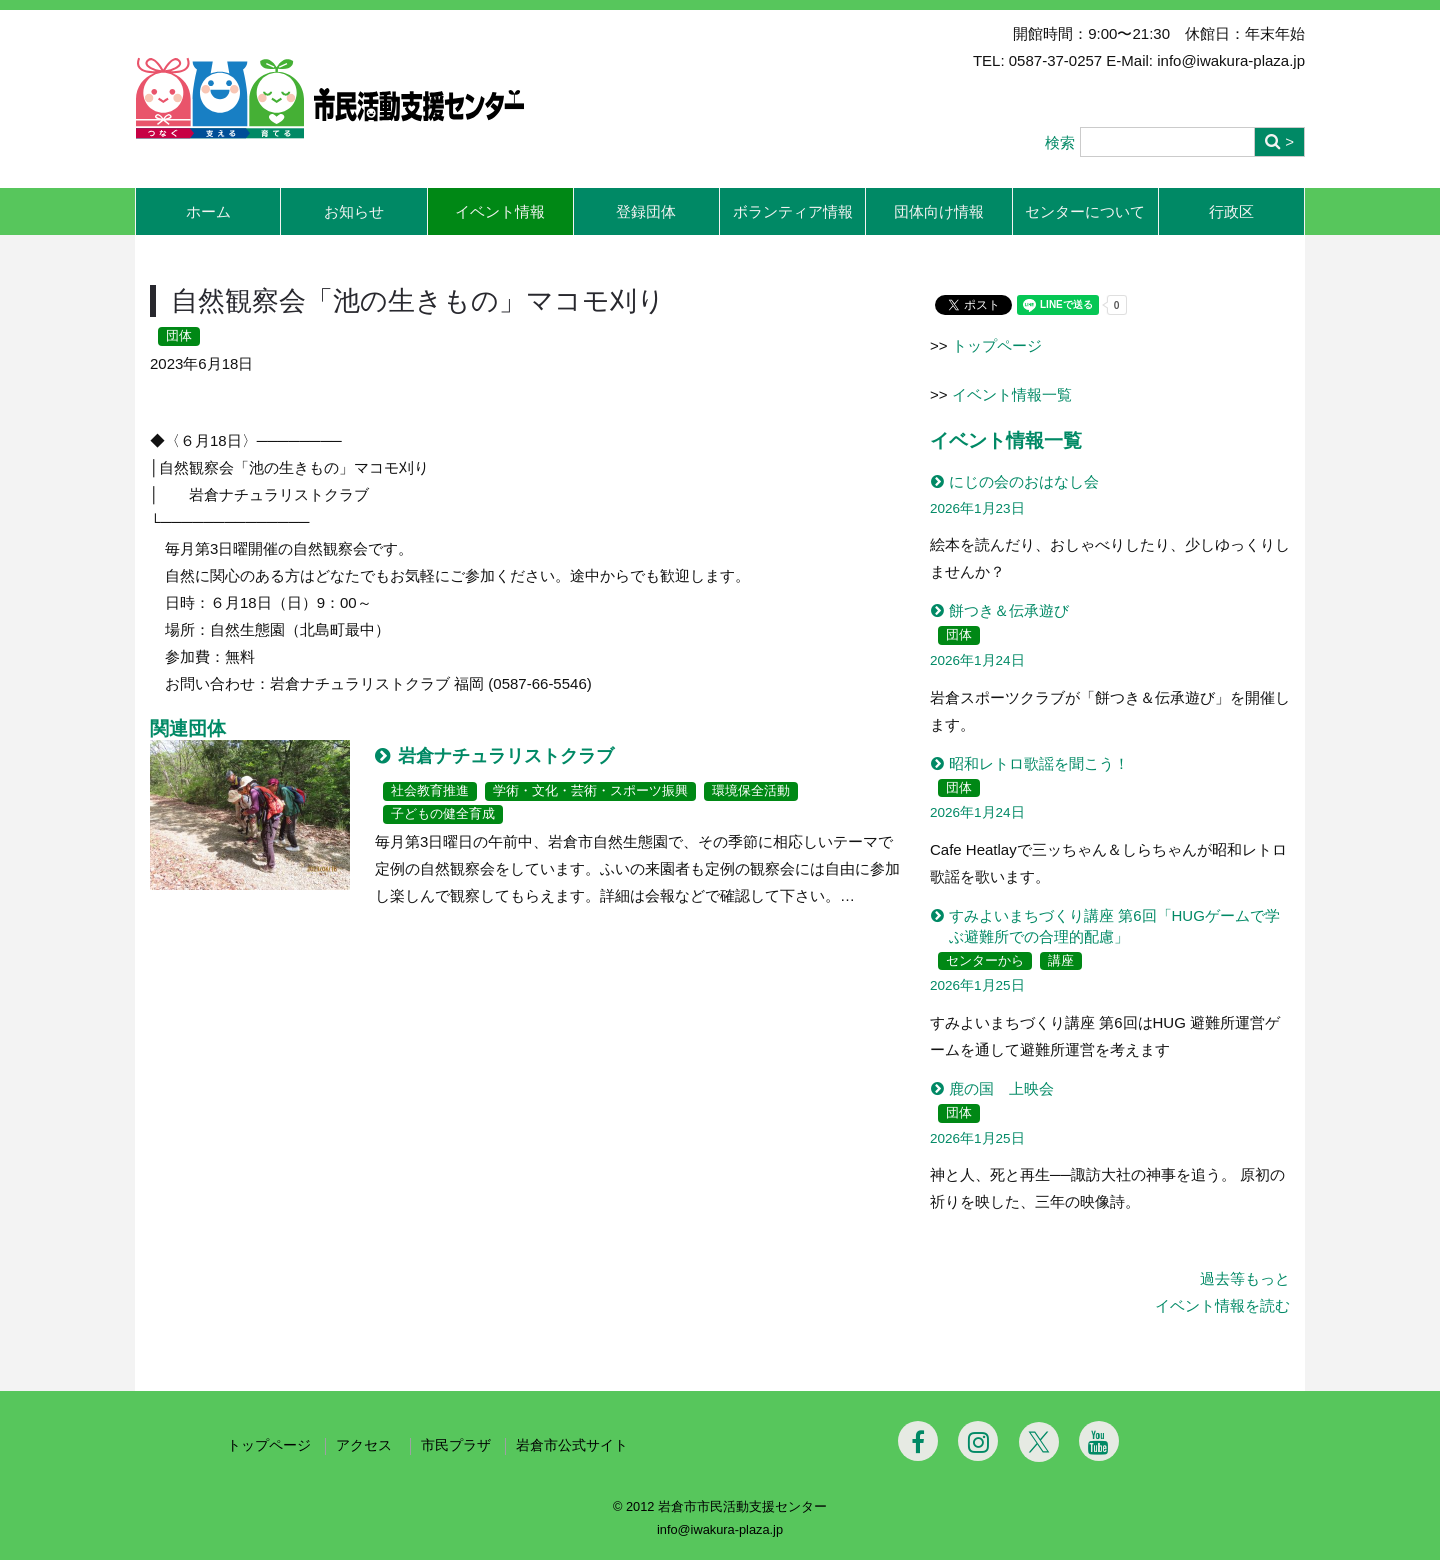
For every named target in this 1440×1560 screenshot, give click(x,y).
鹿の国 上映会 (1001, 1088)
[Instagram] (978, 1441)
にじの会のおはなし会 (1024, 481)
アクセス (366, 1445)
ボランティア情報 (793, 211)
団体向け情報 (939, 211)
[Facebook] (918, 1441)
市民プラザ (456, 1445)
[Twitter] (1039, 1442)
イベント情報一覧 (1012, 394)
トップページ (997, 345)
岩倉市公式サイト (572, 1445)
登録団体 (646, 211)
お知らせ (354, 211)
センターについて (1085, 211)
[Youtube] (1099, 1441)
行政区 (1231, 211)
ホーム (208, 211)
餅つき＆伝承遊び (1009, 610)
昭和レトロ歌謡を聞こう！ (1039, 763)
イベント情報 (500, 211)
